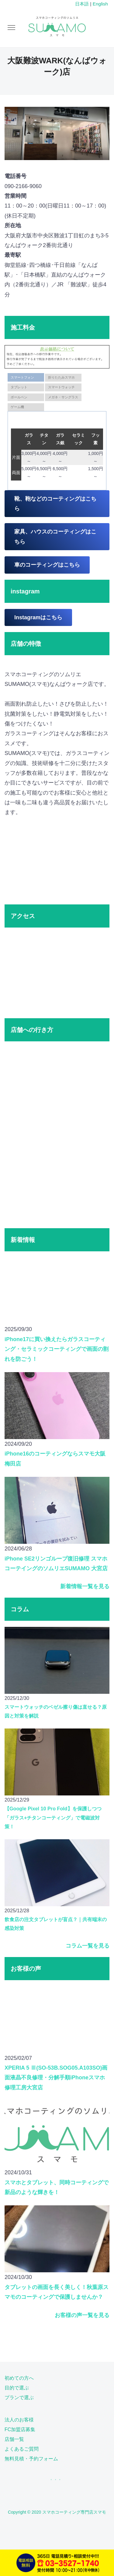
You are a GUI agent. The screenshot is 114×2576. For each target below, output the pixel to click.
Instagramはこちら (38, 617)
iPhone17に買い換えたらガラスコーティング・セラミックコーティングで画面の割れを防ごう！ (57, 1349)
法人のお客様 (19, 2419)
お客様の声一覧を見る (82, 2315)
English (100, 3)
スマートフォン (22, 377)
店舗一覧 (14, 2439)
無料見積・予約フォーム (31, 2458)
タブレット (19, 387)
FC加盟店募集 (20, 2429)
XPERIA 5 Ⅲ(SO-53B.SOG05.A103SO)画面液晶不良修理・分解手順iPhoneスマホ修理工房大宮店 (56, 2078)
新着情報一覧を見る (84, 1586)
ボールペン (19, 397)
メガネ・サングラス (63, 397)
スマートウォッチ (61, 387)
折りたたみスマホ (61, 377)
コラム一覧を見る (87, 1946)
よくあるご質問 (22, 2449)
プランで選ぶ (19, 2397)
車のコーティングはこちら (47, 565)
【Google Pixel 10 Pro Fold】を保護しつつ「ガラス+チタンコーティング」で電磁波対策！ (53, 1817)
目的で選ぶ (17, 2387)
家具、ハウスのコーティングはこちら (55, 536)
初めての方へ (19, 2378)
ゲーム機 (17, 407)
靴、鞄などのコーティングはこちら (55, 504)
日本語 (82, 3)
